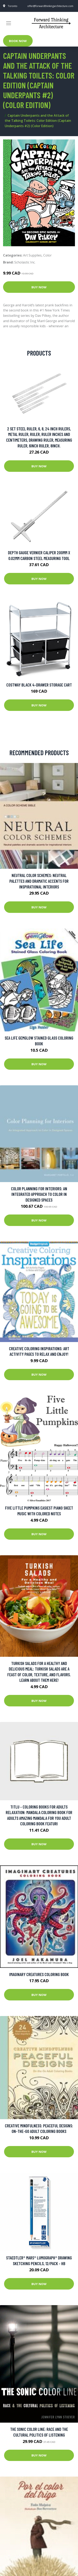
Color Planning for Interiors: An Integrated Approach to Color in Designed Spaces (39, 1194)
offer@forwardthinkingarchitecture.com (50, 6)
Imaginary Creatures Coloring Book (39, 1974)
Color (47, 255)
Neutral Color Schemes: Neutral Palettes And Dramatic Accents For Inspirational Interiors (39, 881)
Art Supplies (32, 255)
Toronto (12, 6)
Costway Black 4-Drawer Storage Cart (39, 684)
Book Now (18, 41)
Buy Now (39, 287)
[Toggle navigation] (8, 23)
